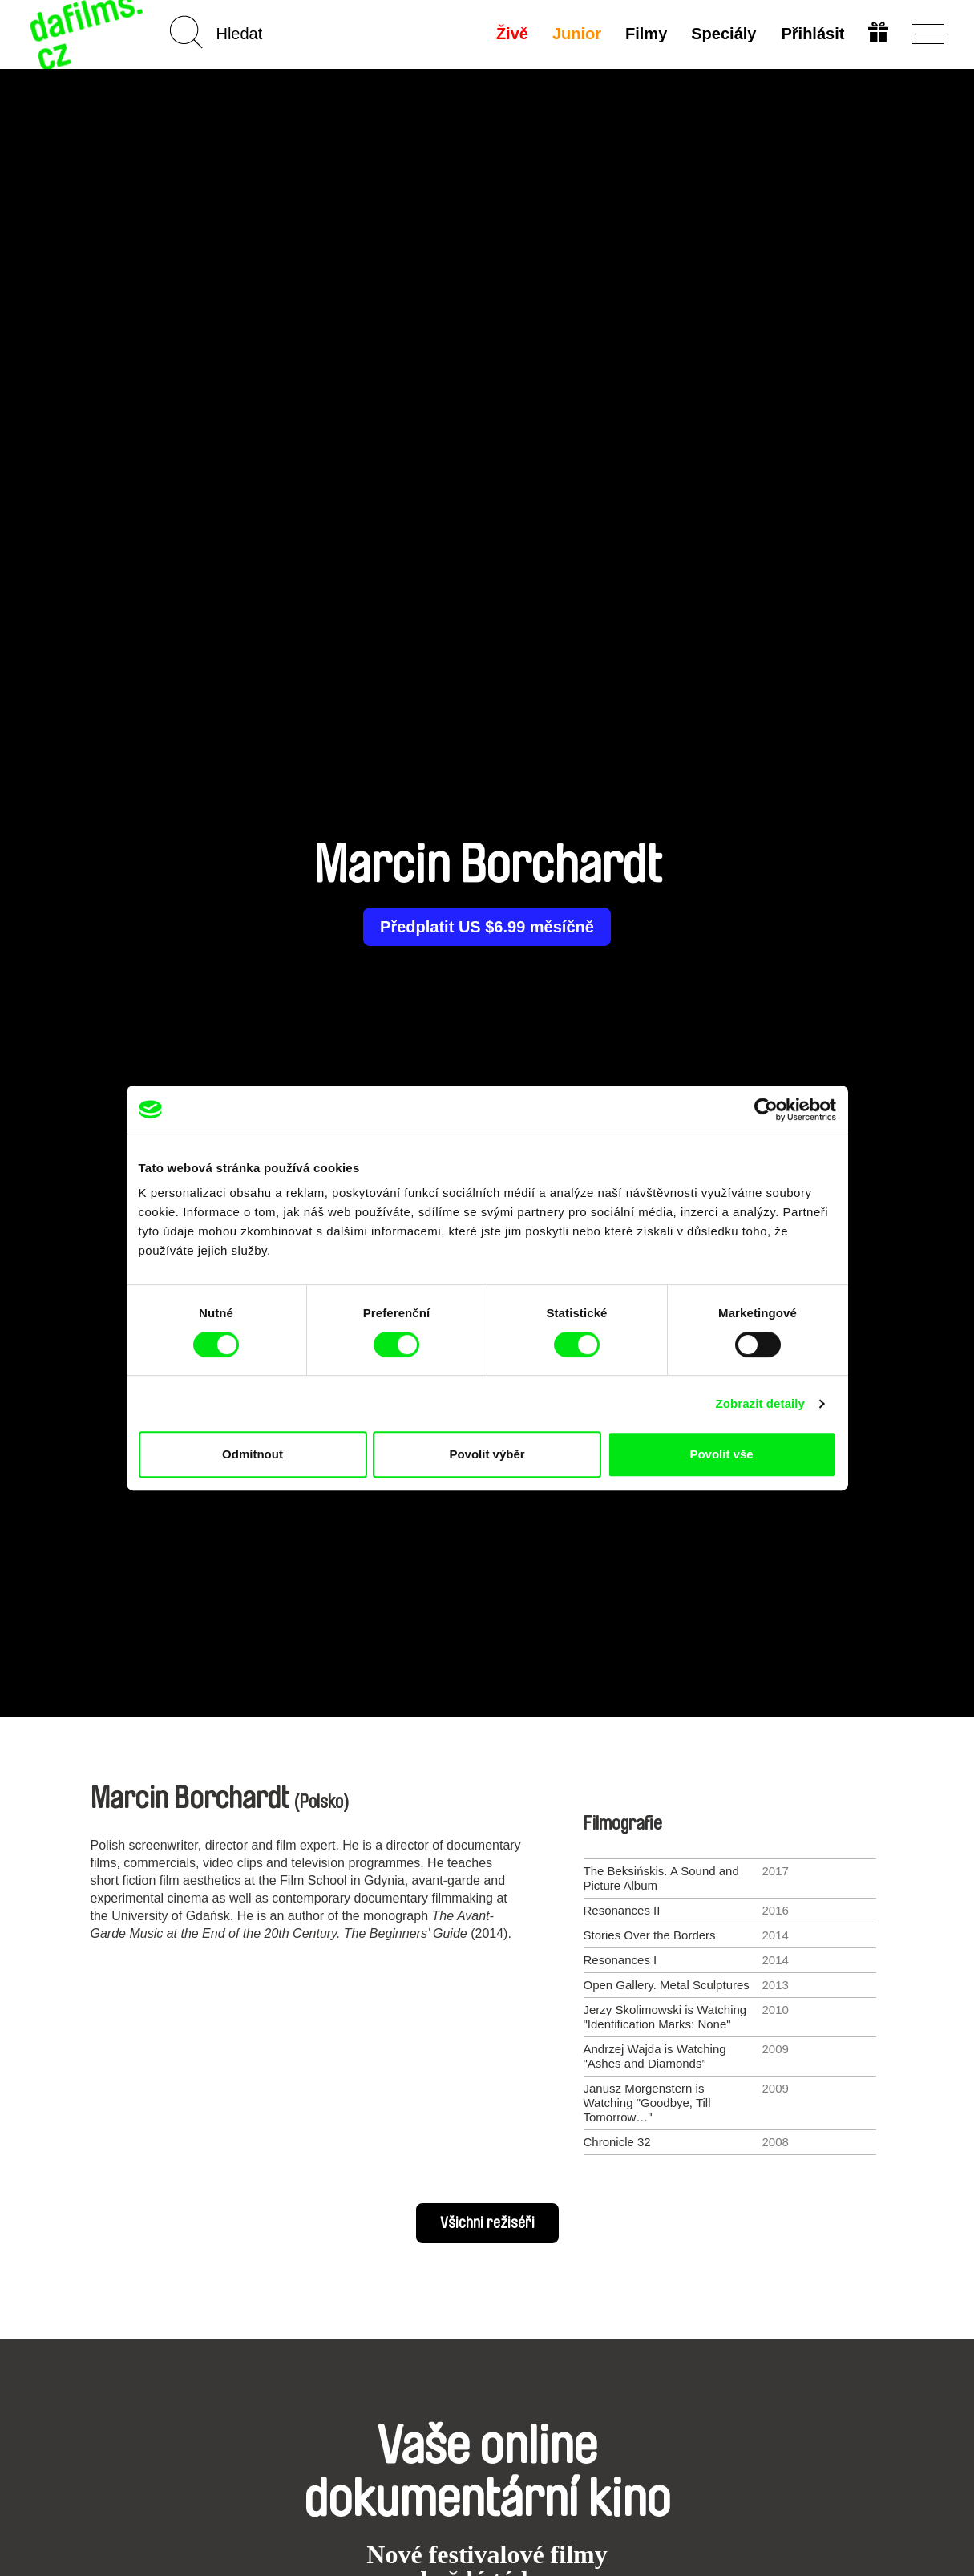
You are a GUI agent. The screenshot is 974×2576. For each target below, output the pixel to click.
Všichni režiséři (487, 2223)
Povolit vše (721, 1454)
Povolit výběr (486, 1454)
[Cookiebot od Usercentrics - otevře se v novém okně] (766, 1110)
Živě (512, 33)
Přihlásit (812, 33)
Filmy (646, 33)
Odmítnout (252, 1454)
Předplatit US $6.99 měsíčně (487, 927)
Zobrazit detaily (760, 1403)
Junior (576, 33)
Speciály (723, 33)
